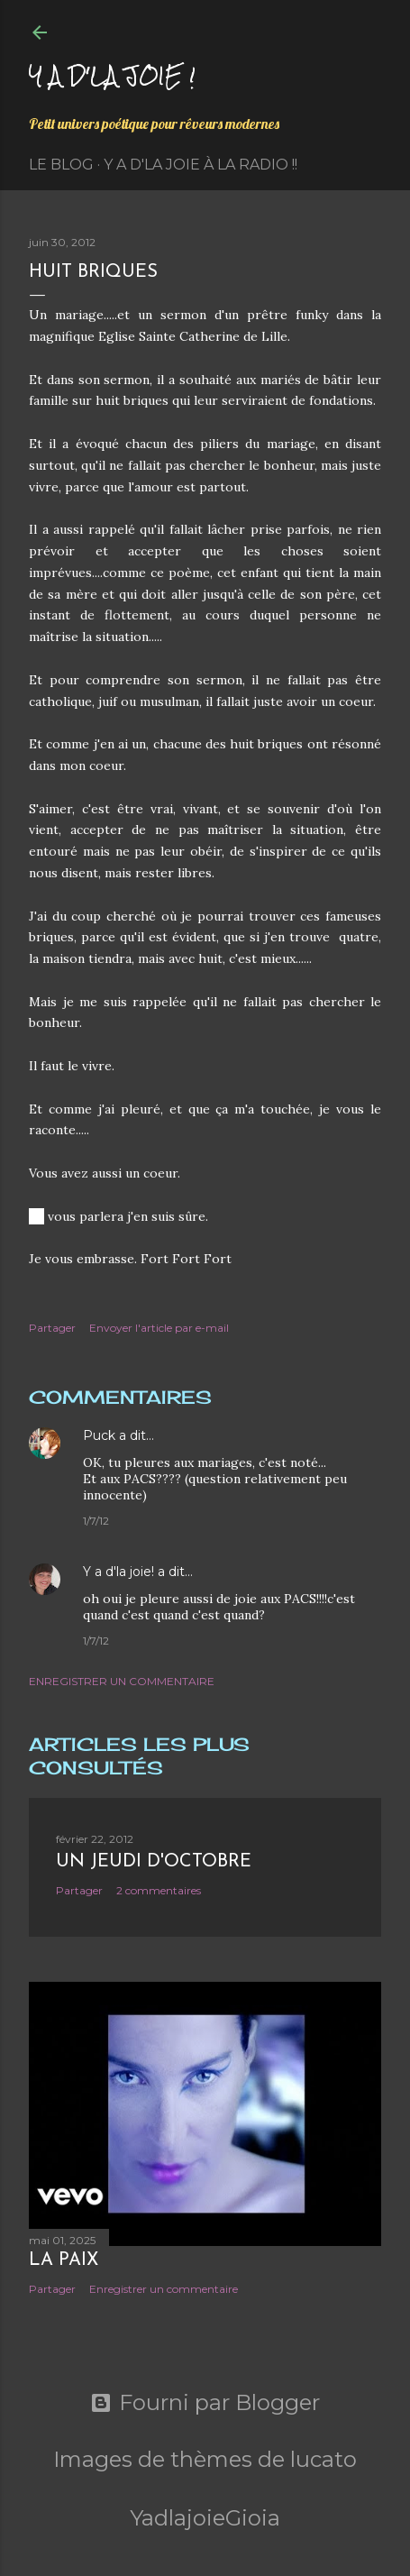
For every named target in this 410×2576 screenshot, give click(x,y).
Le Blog (61, 164)
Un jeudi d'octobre (153, 1862)
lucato (323, 2459)
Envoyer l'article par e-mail (159, 1327)
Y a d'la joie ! (112, 75)
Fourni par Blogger (205, 2403)
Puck (99, 1435)
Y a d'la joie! (118, 1571)
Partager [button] (52, 1327)
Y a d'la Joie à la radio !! (200, 164)
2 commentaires (158, 1890)
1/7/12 (96, 1520)
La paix (63, 2260)
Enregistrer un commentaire (121, 1681)
